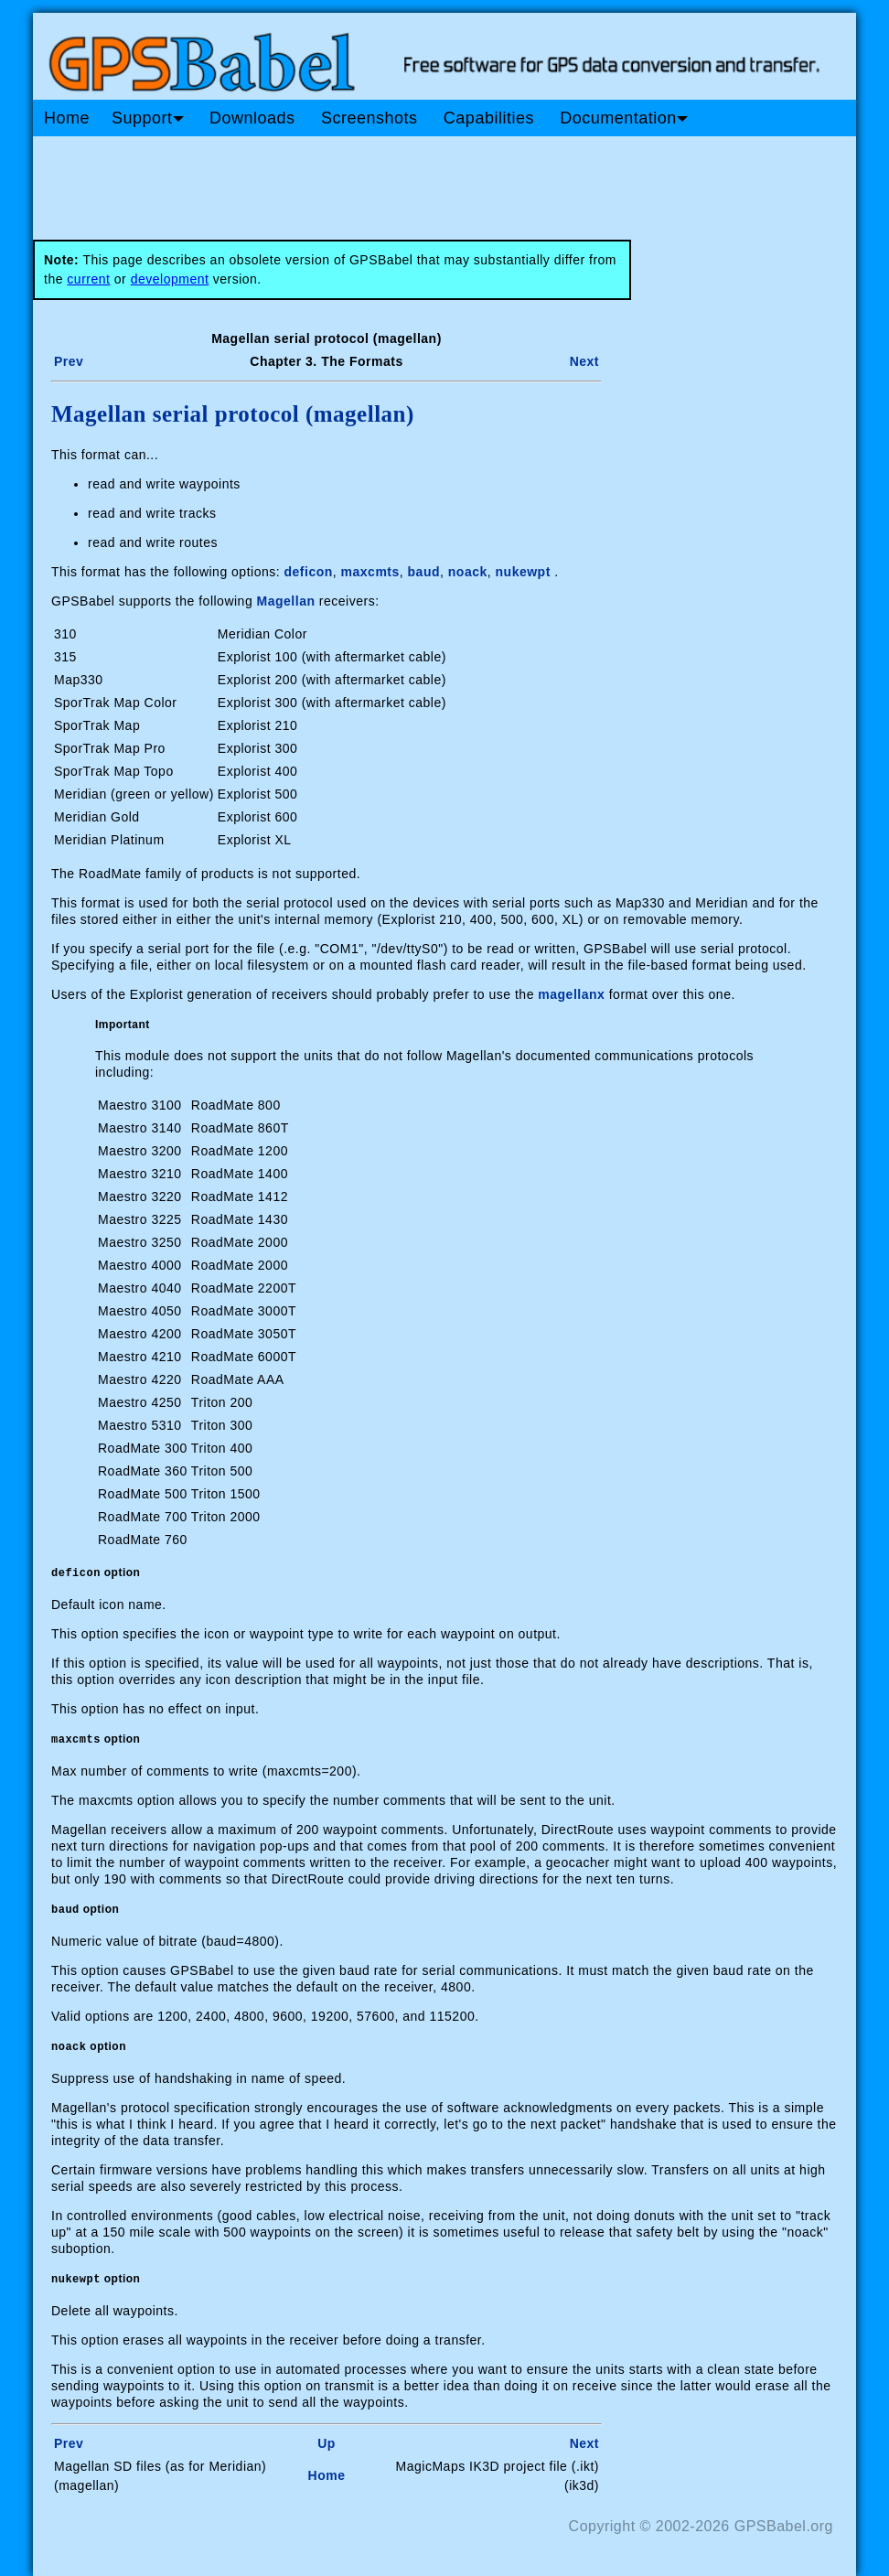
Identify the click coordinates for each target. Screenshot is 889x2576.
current (88, 279)
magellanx (571, 994)
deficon (308, 571)
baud (424, 571)
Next (584, 361)
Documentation (624, 118)
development (170, 279)
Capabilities (489, 118)
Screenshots (369, 118)
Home (67, 118)
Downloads (252, 118)
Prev (68, 361)
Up (326, 2443)
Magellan (286, 601)
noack (467, 571)
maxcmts (370, 571)
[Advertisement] (380, 181)
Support (148, 118)
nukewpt (523, 571)
